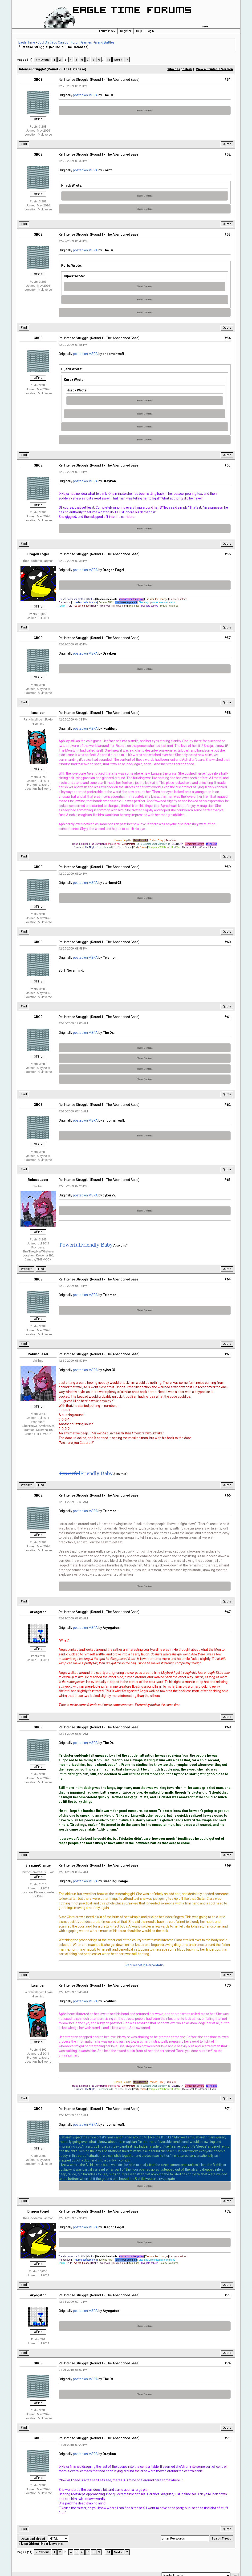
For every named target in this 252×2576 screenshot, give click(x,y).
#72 (227, 2211)
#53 (227, 234)
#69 (227, 1865)
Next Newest (51, 2544)
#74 (227, 2363)
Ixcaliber (38, 713)
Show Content (144, 110)
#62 (227, 1105)
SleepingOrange (38, 1865)
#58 (227, 713)
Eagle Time (26, 42)
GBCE (38, 79)
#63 (227, 1180)
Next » (118, 59)
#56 (227, 554)
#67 (227, 1612)
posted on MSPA (85, 95)
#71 (227, 2109)
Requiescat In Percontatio (145, 1965)
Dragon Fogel (38, 554)
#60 (227, 942)
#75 (227, 2438)
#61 (227, 1017)
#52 (227, 154)
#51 (227, 79)
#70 (227, 1985)
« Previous (42, 59)
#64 (227, 1279)
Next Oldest (30, 2544)
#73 (227, 2295)
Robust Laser (38, 1180)
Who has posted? (179, 69)
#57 (227, 638)
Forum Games (81, 42)
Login (150, 31)
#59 (227, 867)
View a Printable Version (214, 69)
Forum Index (107, 31)
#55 (227, 465)
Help (139, 31)
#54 (227, 338)
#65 (227, 1354)
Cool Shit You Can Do (53, 42)
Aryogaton (38, 1612)
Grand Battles (104, 42)
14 (108, 59)
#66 (227, 1495)
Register (125, 31)
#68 (227, 1727)
